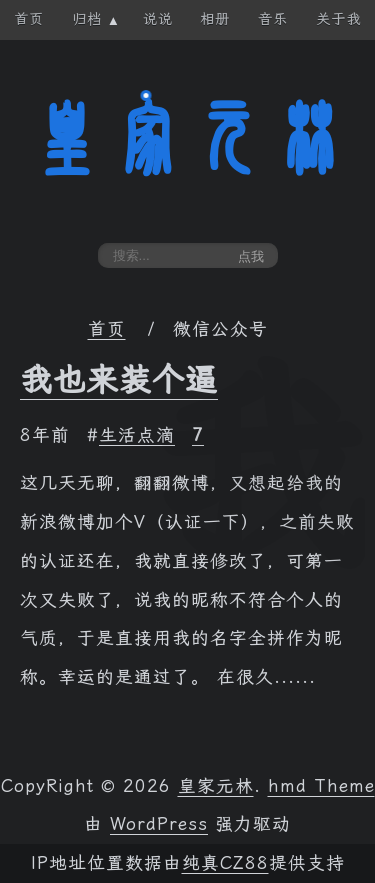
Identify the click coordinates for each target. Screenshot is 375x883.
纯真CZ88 (225, 863)
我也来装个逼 (119, 380)
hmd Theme (321, 786)
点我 (251, 256)
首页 (107, 329)
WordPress (159, 824)
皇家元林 (188, 139)
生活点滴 (137, 435)
